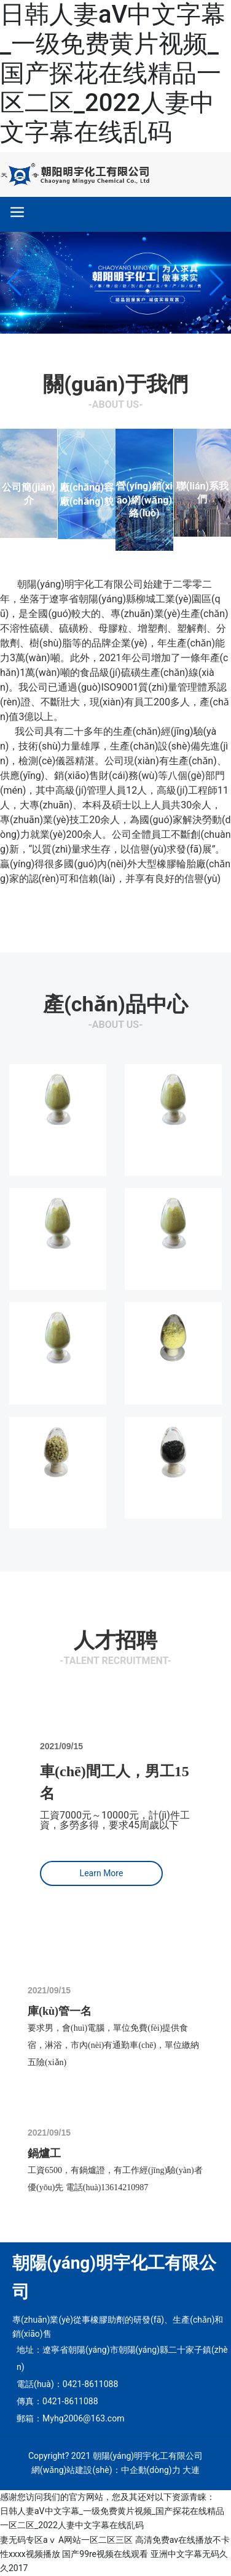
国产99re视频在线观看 (105, 2554)
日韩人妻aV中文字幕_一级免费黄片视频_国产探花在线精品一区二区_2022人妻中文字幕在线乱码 (112, 73)
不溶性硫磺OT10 (58, 1263)
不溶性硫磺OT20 (173, 1263)
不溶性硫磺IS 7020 (173, 1144)
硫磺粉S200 (57, 1378)
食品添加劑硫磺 (173, 1378)
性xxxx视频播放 (30, 2554)
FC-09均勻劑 (173, 1492)
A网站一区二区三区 (95, 2540)
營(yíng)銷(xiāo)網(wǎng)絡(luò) (144, 499)
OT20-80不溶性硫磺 (57, 1497)
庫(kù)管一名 (60, 2011)
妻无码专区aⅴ (28, 2540)
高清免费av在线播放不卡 (182, 2540)
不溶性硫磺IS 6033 (57, 1144)
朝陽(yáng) (41, 584)
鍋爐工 (44, 2153)
